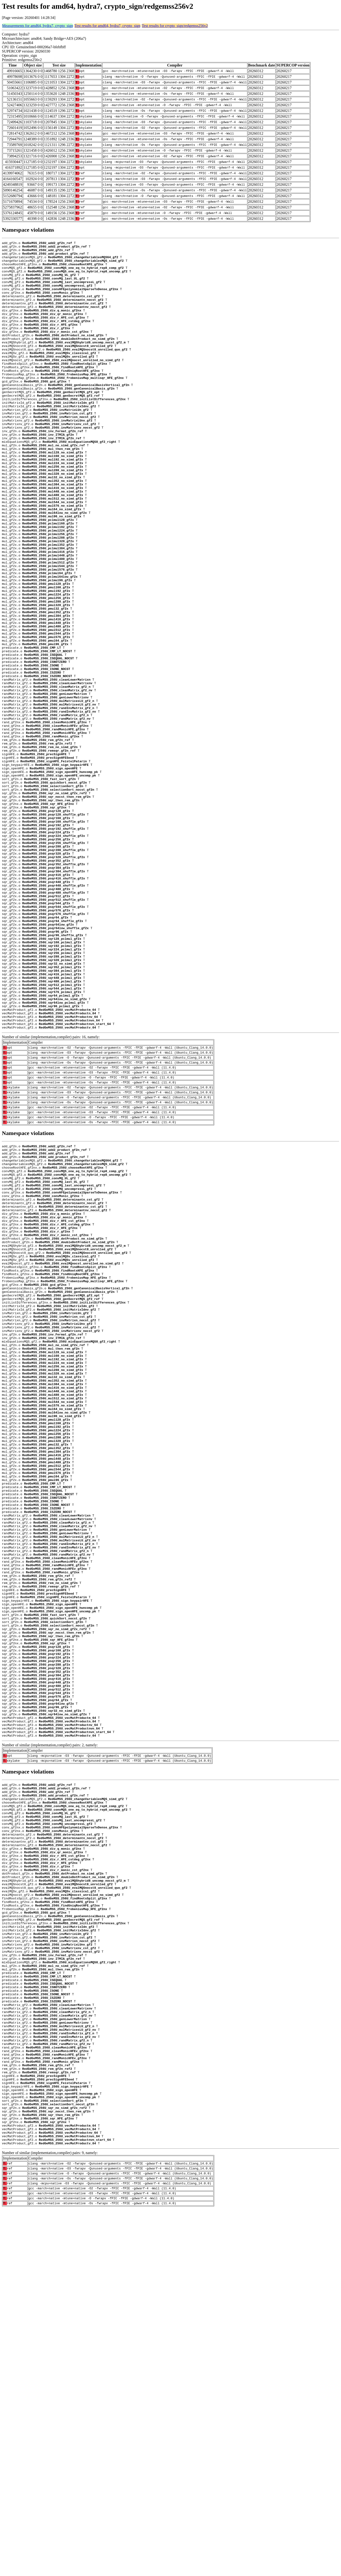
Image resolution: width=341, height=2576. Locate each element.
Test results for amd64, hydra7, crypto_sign (107, 26)
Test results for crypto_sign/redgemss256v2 (175, 26)
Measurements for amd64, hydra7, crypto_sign (37, 26)
